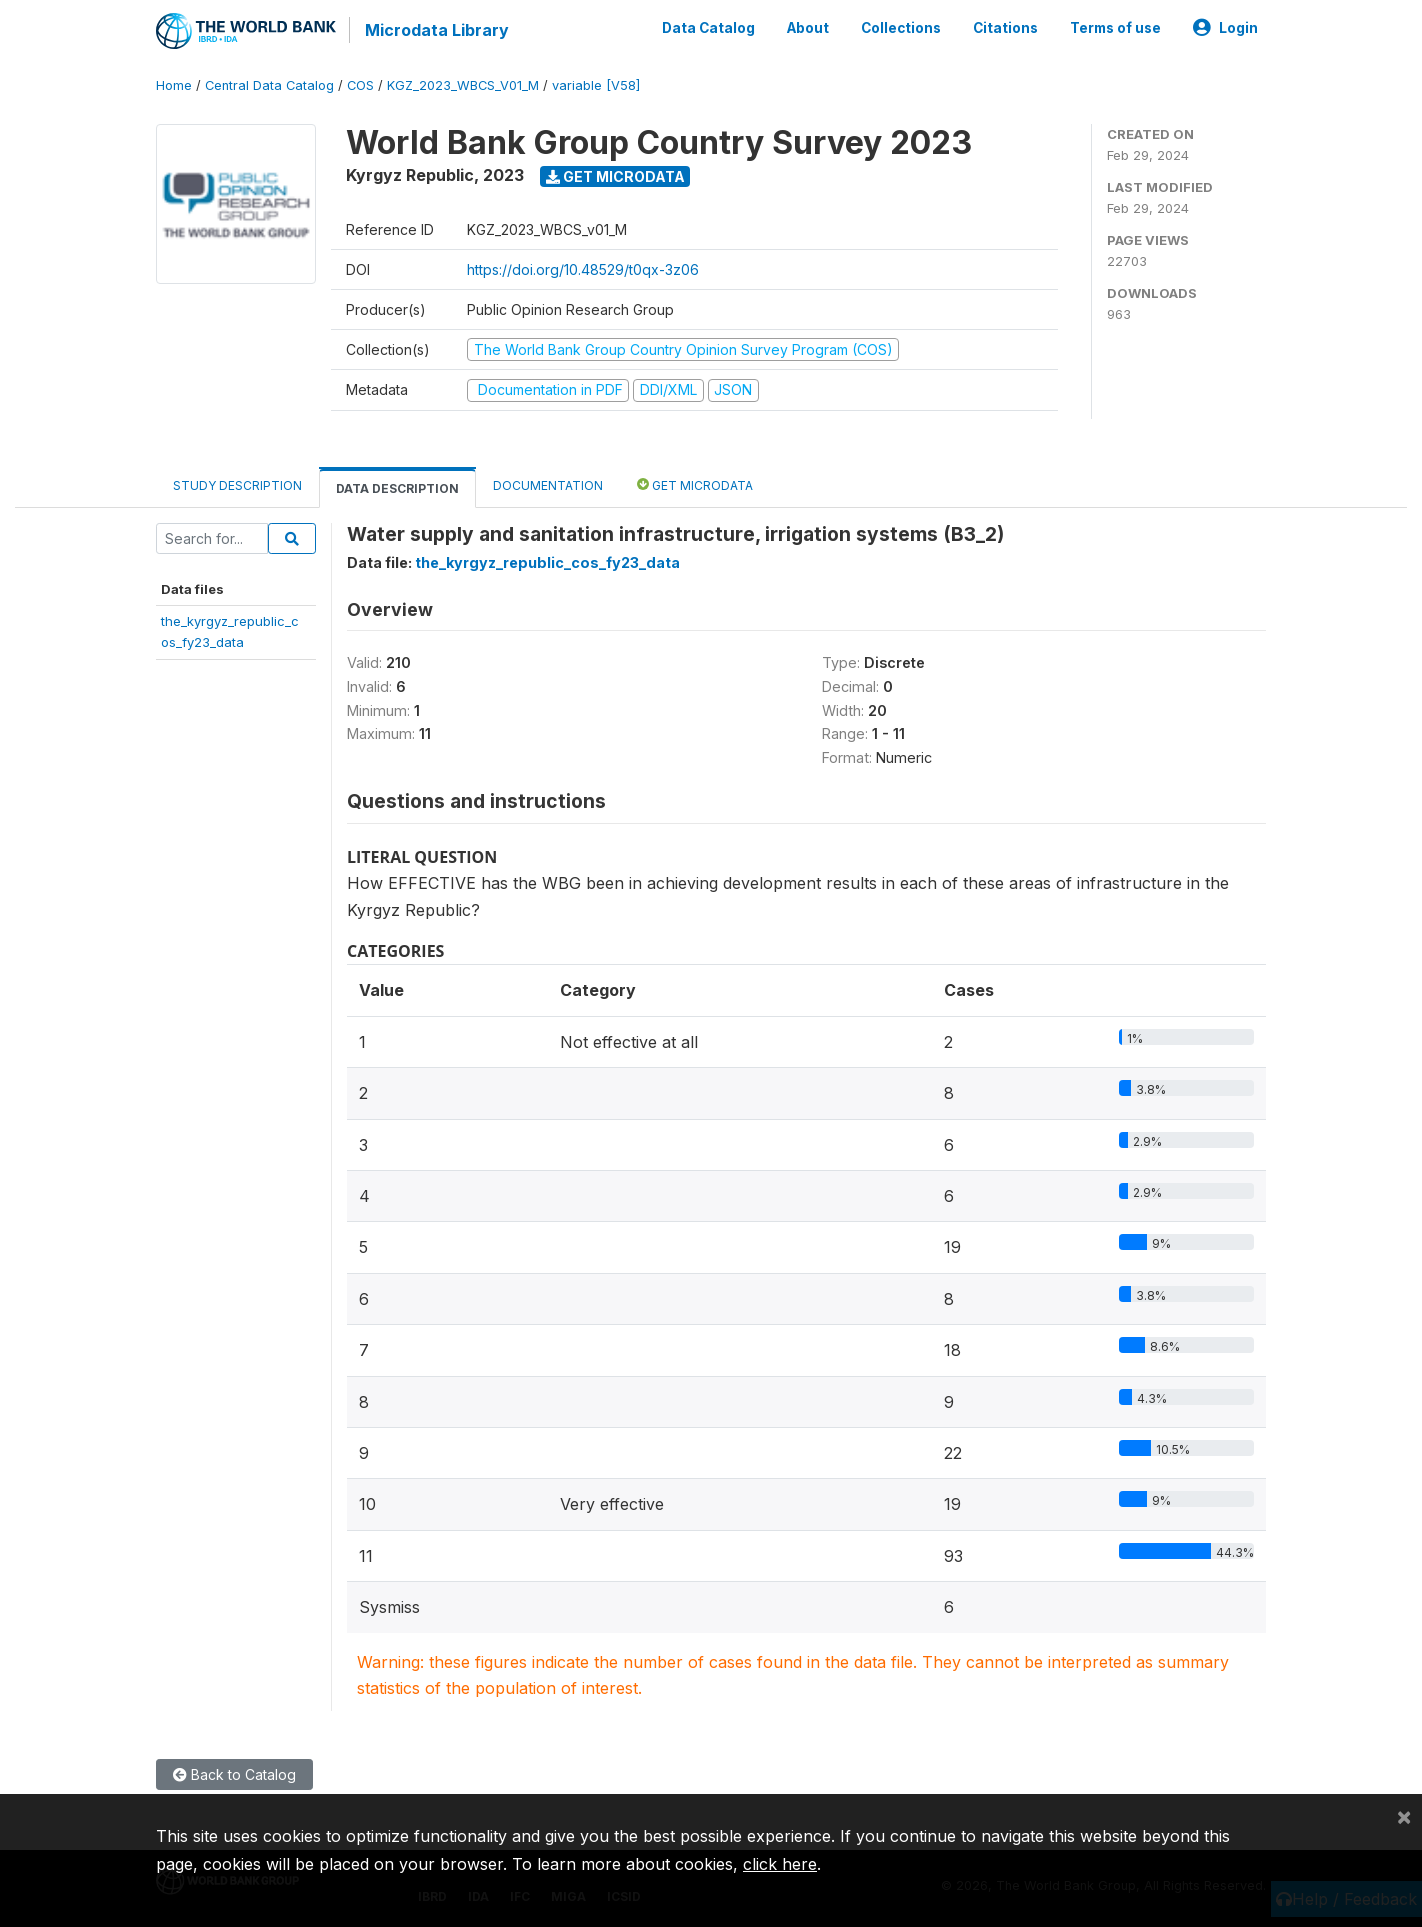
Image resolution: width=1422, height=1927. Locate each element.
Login (1225, 28)
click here (780, 1864)
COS (360, 84)
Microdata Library (436, 30)
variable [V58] (596, 84)
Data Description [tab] (397, 487)
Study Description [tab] (237, 484)
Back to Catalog (234, 1773)
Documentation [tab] (548, 484)
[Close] (1404, 1816)
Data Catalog (708, 28)
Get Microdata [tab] (695, 483)
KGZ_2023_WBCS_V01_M (463, 84)
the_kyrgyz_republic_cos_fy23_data (547, 561)
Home (174, 84)
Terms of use (1115, 28)
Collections (901, 28)
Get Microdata (615, 175)
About (808, 28)
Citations (1005, 28)
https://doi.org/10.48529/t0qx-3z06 (583, 268)
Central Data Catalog (269, 84)
